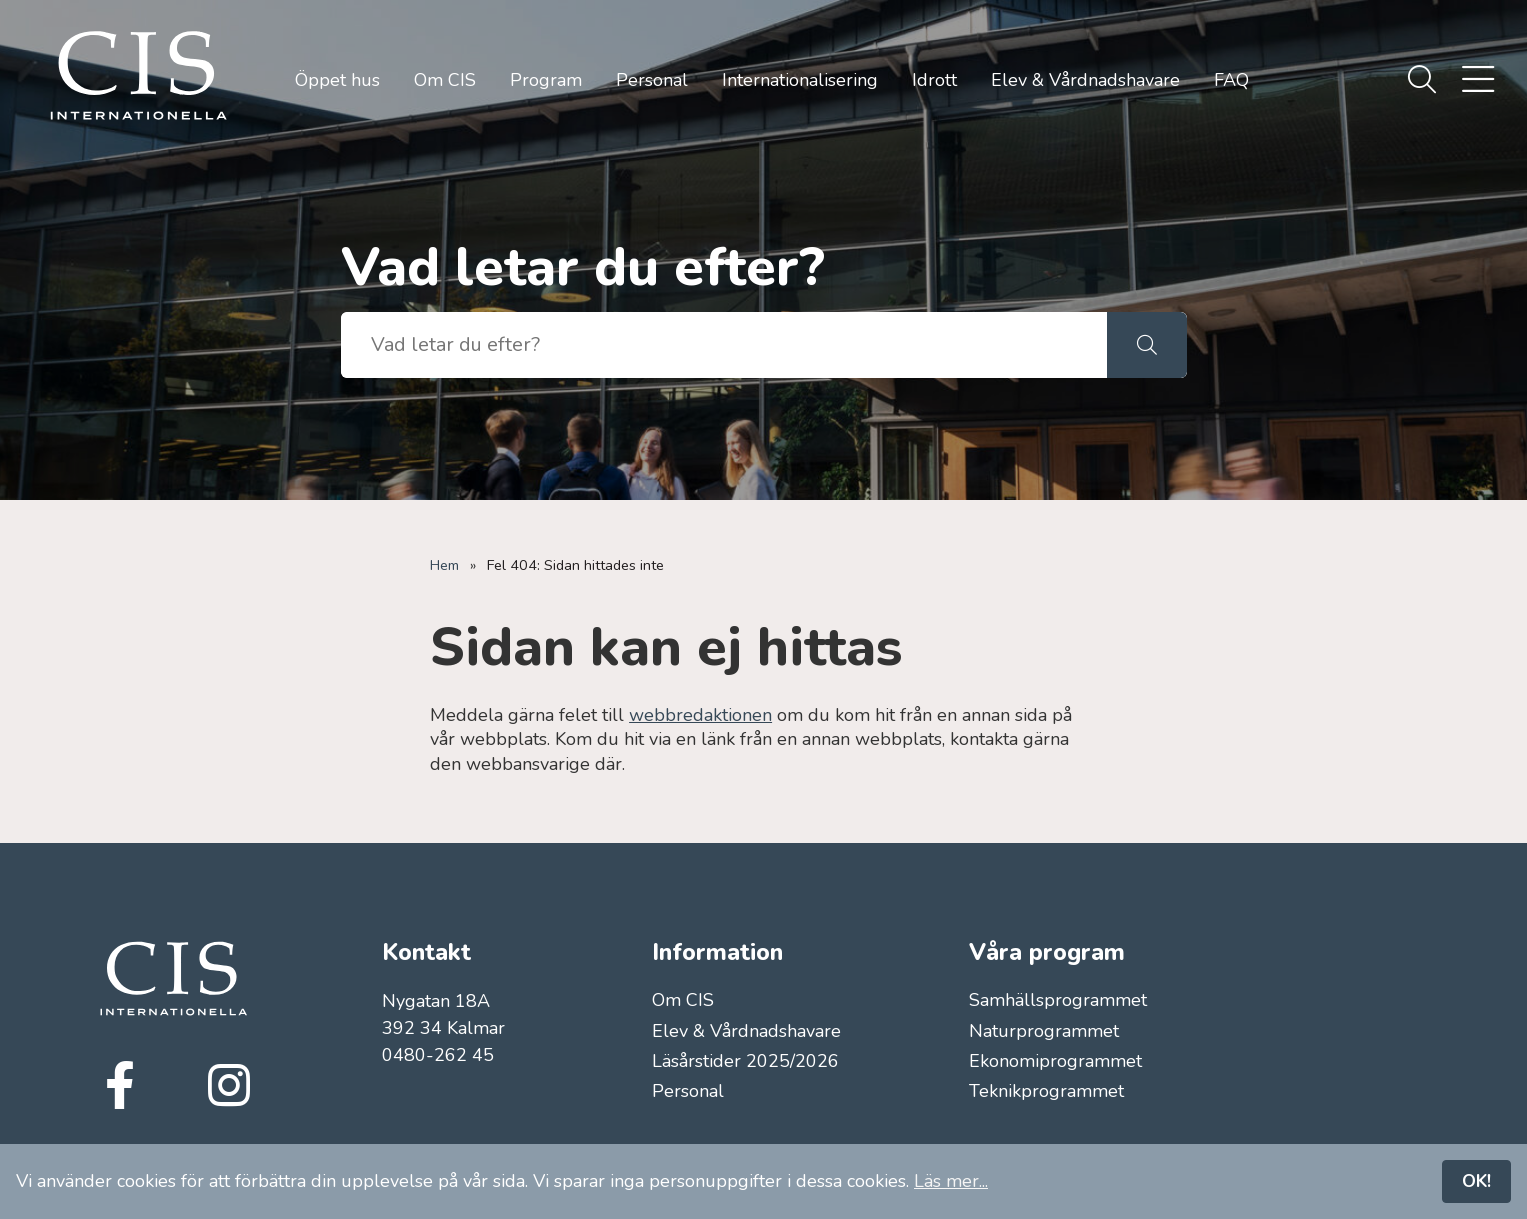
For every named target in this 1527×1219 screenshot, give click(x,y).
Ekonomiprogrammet (1055, 1061)
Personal (652, 80)
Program (546, 80)
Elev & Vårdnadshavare (1085, 80)
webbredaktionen (700, 715)
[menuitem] (1422, 81)
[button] (1147, 345)
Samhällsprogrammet (1058, 1000)
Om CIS (445, 80)
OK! (1476, 1181)
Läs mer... (951, 1181)
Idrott (934, 80)
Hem (444, 565)
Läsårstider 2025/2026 (745, 1061)
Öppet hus (337, 80)
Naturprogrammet (1044, 1031)
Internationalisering (800, 80)
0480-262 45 (438, 1055)
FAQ (1231, 80)
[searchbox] (724, 345)
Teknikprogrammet (1046, 1091)
